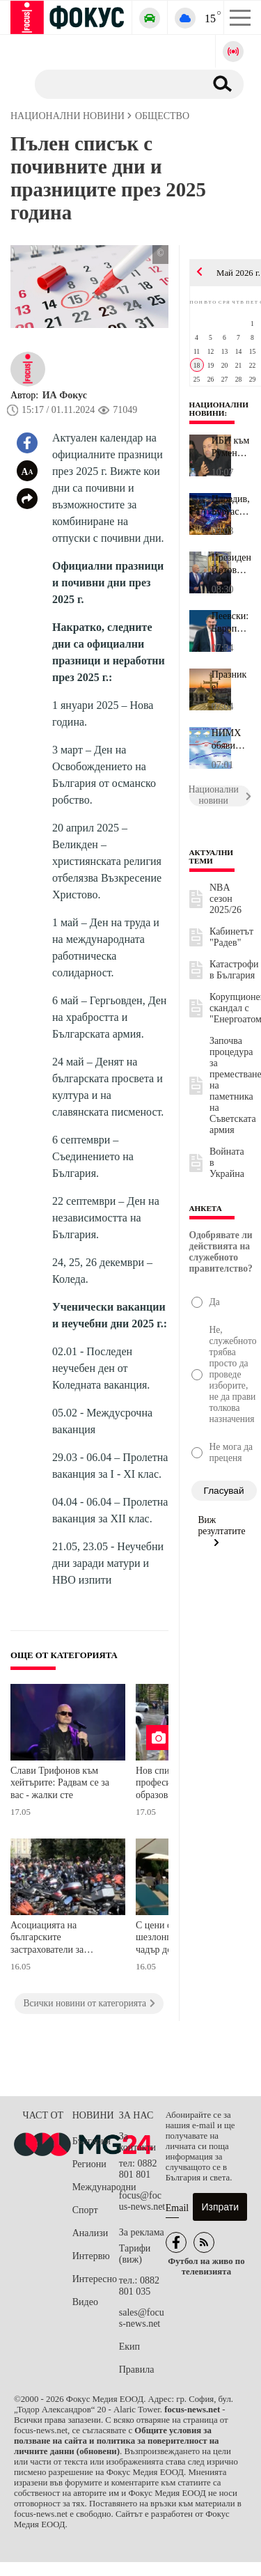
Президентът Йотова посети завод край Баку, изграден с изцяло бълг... (231, 564)
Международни (95, 2187)
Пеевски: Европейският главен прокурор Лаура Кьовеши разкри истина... (231, 622)
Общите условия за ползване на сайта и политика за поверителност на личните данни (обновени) (116, 2441)
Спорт (85, 2210)
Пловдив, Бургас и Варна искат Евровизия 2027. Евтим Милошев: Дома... (231, 505)
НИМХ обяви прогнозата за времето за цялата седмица (231, 739)
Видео (85, 2302)
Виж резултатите (222, 1531)
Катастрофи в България (234, 970)
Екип (129, 2346)
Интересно (94, 2279)
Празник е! (229, 680)
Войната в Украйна (226, 1162)
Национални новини (218, 408)
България (91, 2141)
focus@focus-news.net (142, 2201)
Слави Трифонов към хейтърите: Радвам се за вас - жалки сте (59, 1782)
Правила (137, 2369)
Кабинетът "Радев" (231, 937)
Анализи (90, 2233)
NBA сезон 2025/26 (225, 898)
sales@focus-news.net (141, 2318)
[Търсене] (114, 83)
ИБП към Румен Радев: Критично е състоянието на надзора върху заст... (231, 447)
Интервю (91, 2256)
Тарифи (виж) (134, 2254)
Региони (89, 2164)
